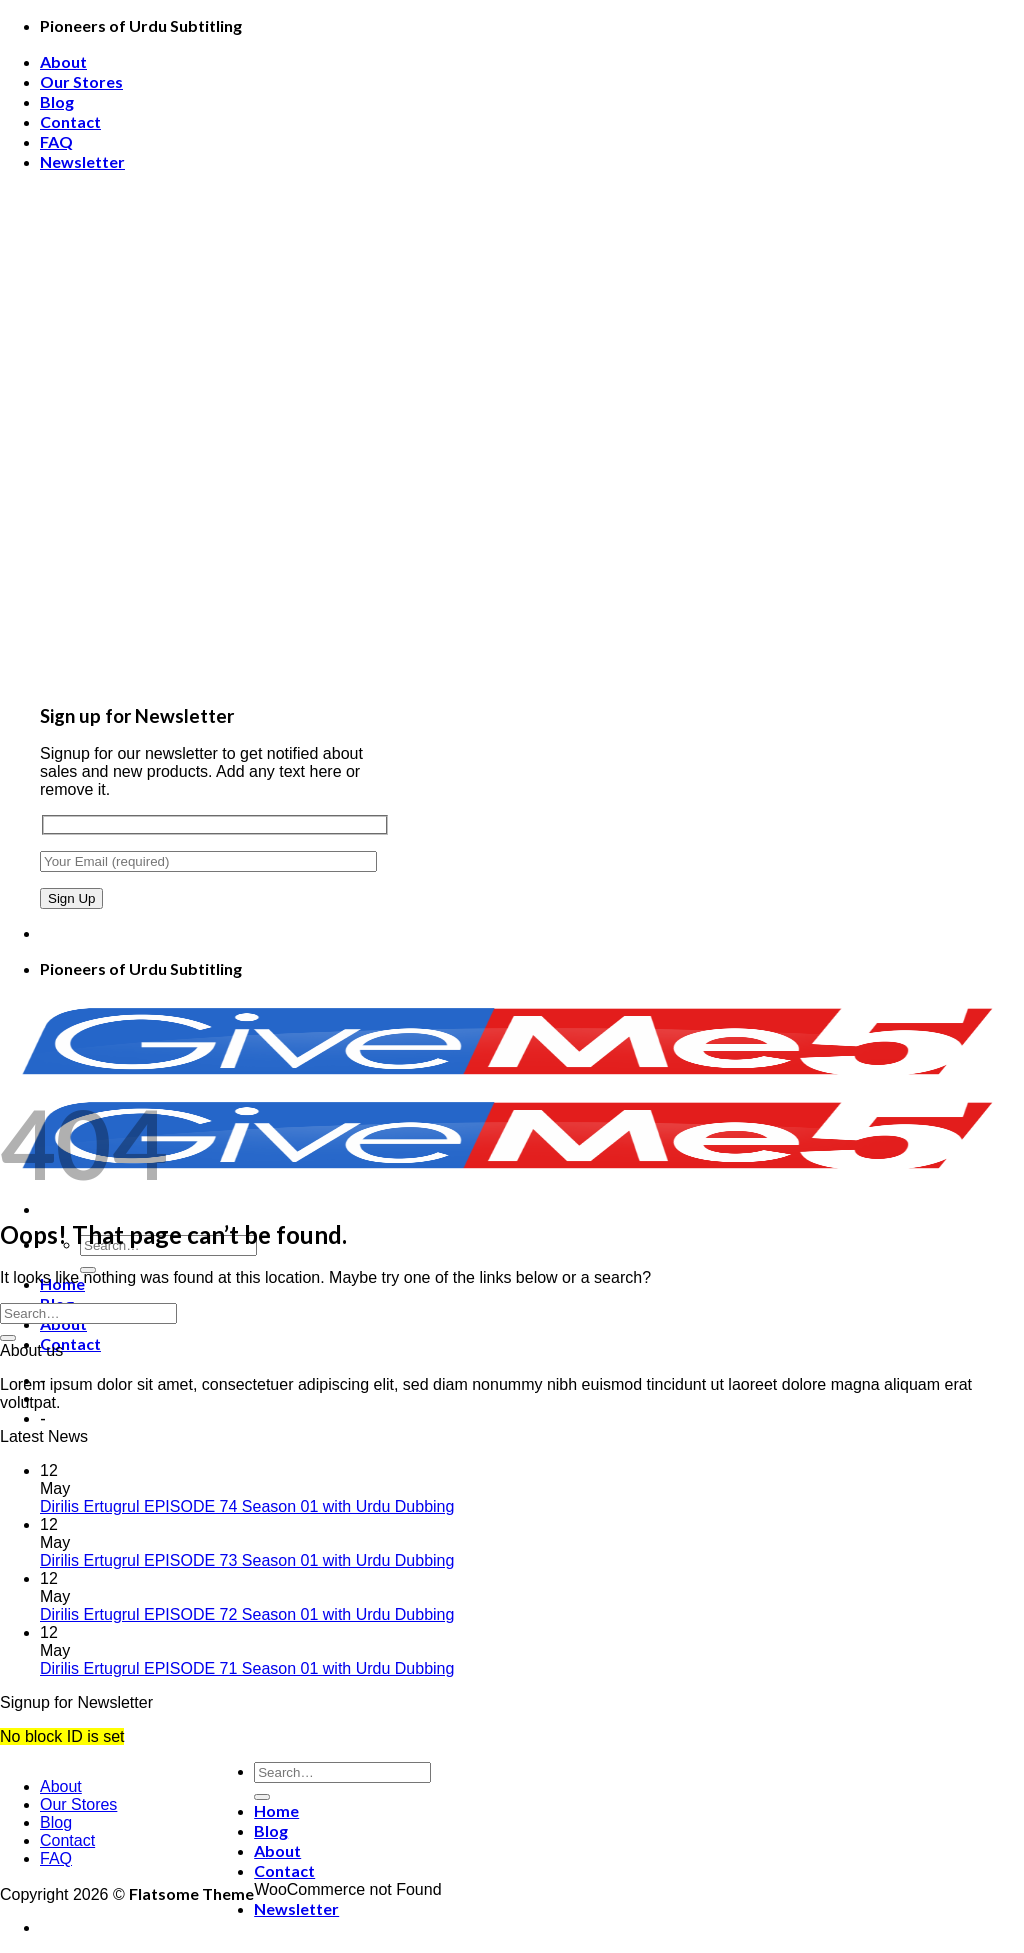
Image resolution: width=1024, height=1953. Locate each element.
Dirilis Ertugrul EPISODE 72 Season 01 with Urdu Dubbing (247, 1614)
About (63, 61)
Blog (57, 101)
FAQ (56, 141)
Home (276, 1810)
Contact (70, 121)
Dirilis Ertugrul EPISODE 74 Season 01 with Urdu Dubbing (247, 1506)
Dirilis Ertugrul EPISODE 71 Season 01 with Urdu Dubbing (247, 1668)
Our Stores (81, 81)
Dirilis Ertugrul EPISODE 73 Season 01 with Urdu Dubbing (247, 1560)
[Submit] (8, 1338)
